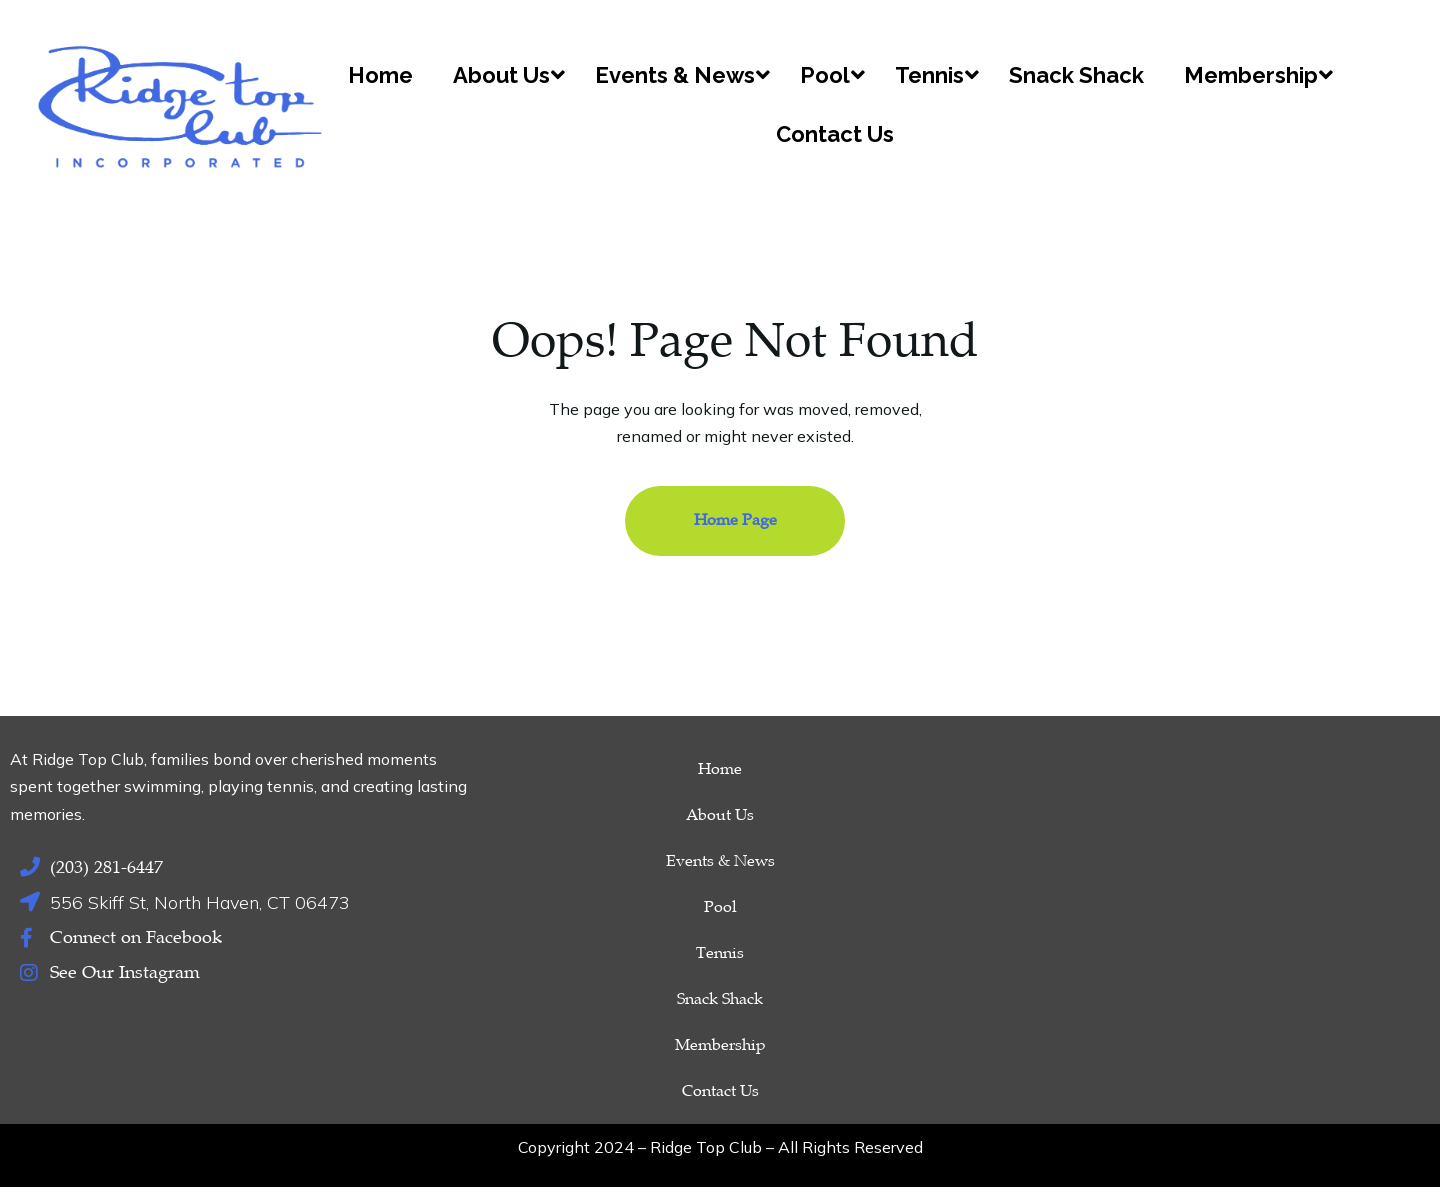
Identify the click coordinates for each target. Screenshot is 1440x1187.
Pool (720, 907)
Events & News (720, 861)
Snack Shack (720, 999)
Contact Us (720, 1091)
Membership (720, 1045)
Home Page (735, 520)
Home (720, 769)
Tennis (720, 953)
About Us (720, 815)
